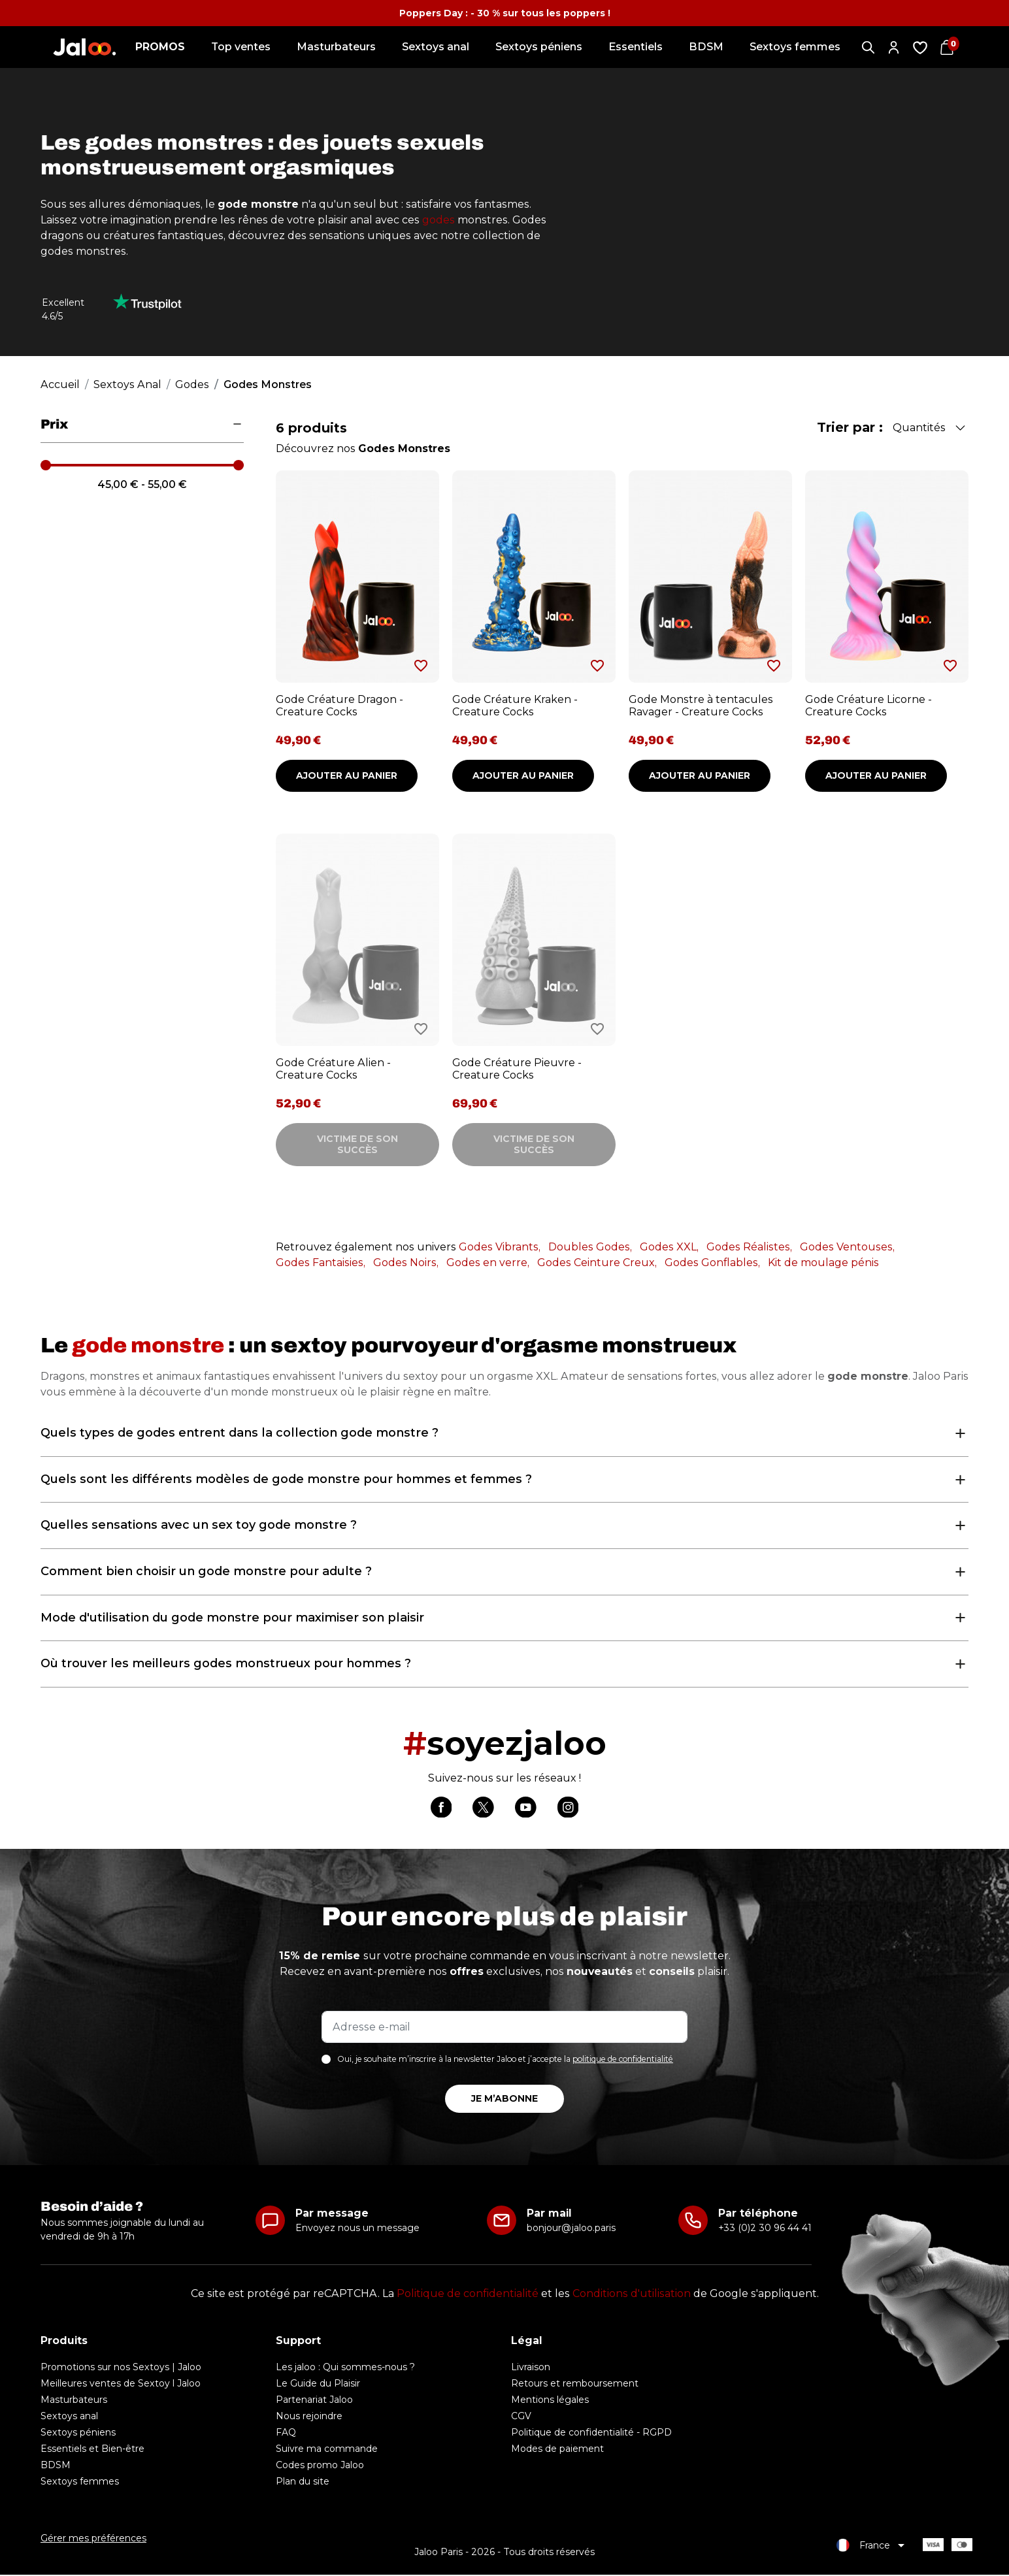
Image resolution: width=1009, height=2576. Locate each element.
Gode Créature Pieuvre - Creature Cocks (517, 1068)
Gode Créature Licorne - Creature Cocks (868, 705)
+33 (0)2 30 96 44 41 (765, 2229)
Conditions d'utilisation (631, 2295)
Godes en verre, (487, 1262)
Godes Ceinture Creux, (597, 1262)
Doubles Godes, (590, 1247)
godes (438, 220)
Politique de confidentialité (467, 2295)
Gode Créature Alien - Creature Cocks (333, 1068)
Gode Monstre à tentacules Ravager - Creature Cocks (701, 705)
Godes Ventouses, (847, 1247)
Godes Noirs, (405, 1262)
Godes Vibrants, (499, 1247)
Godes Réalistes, (749, 1247)
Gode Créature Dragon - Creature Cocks (339, 705)
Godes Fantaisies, (320, 1262)
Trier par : (850, 427)
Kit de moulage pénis (823, 1262)
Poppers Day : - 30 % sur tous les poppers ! (504, 13)
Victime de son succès (357, 1144)
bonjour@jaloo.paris (571, 2229)
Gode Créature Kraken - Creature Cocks (515, 705)
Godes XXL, (669, 1247)
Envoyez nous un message (357, 2229)
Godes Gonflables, (712, 1262)
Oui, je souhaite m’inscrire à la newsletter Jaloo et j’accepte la (505, 2061)
